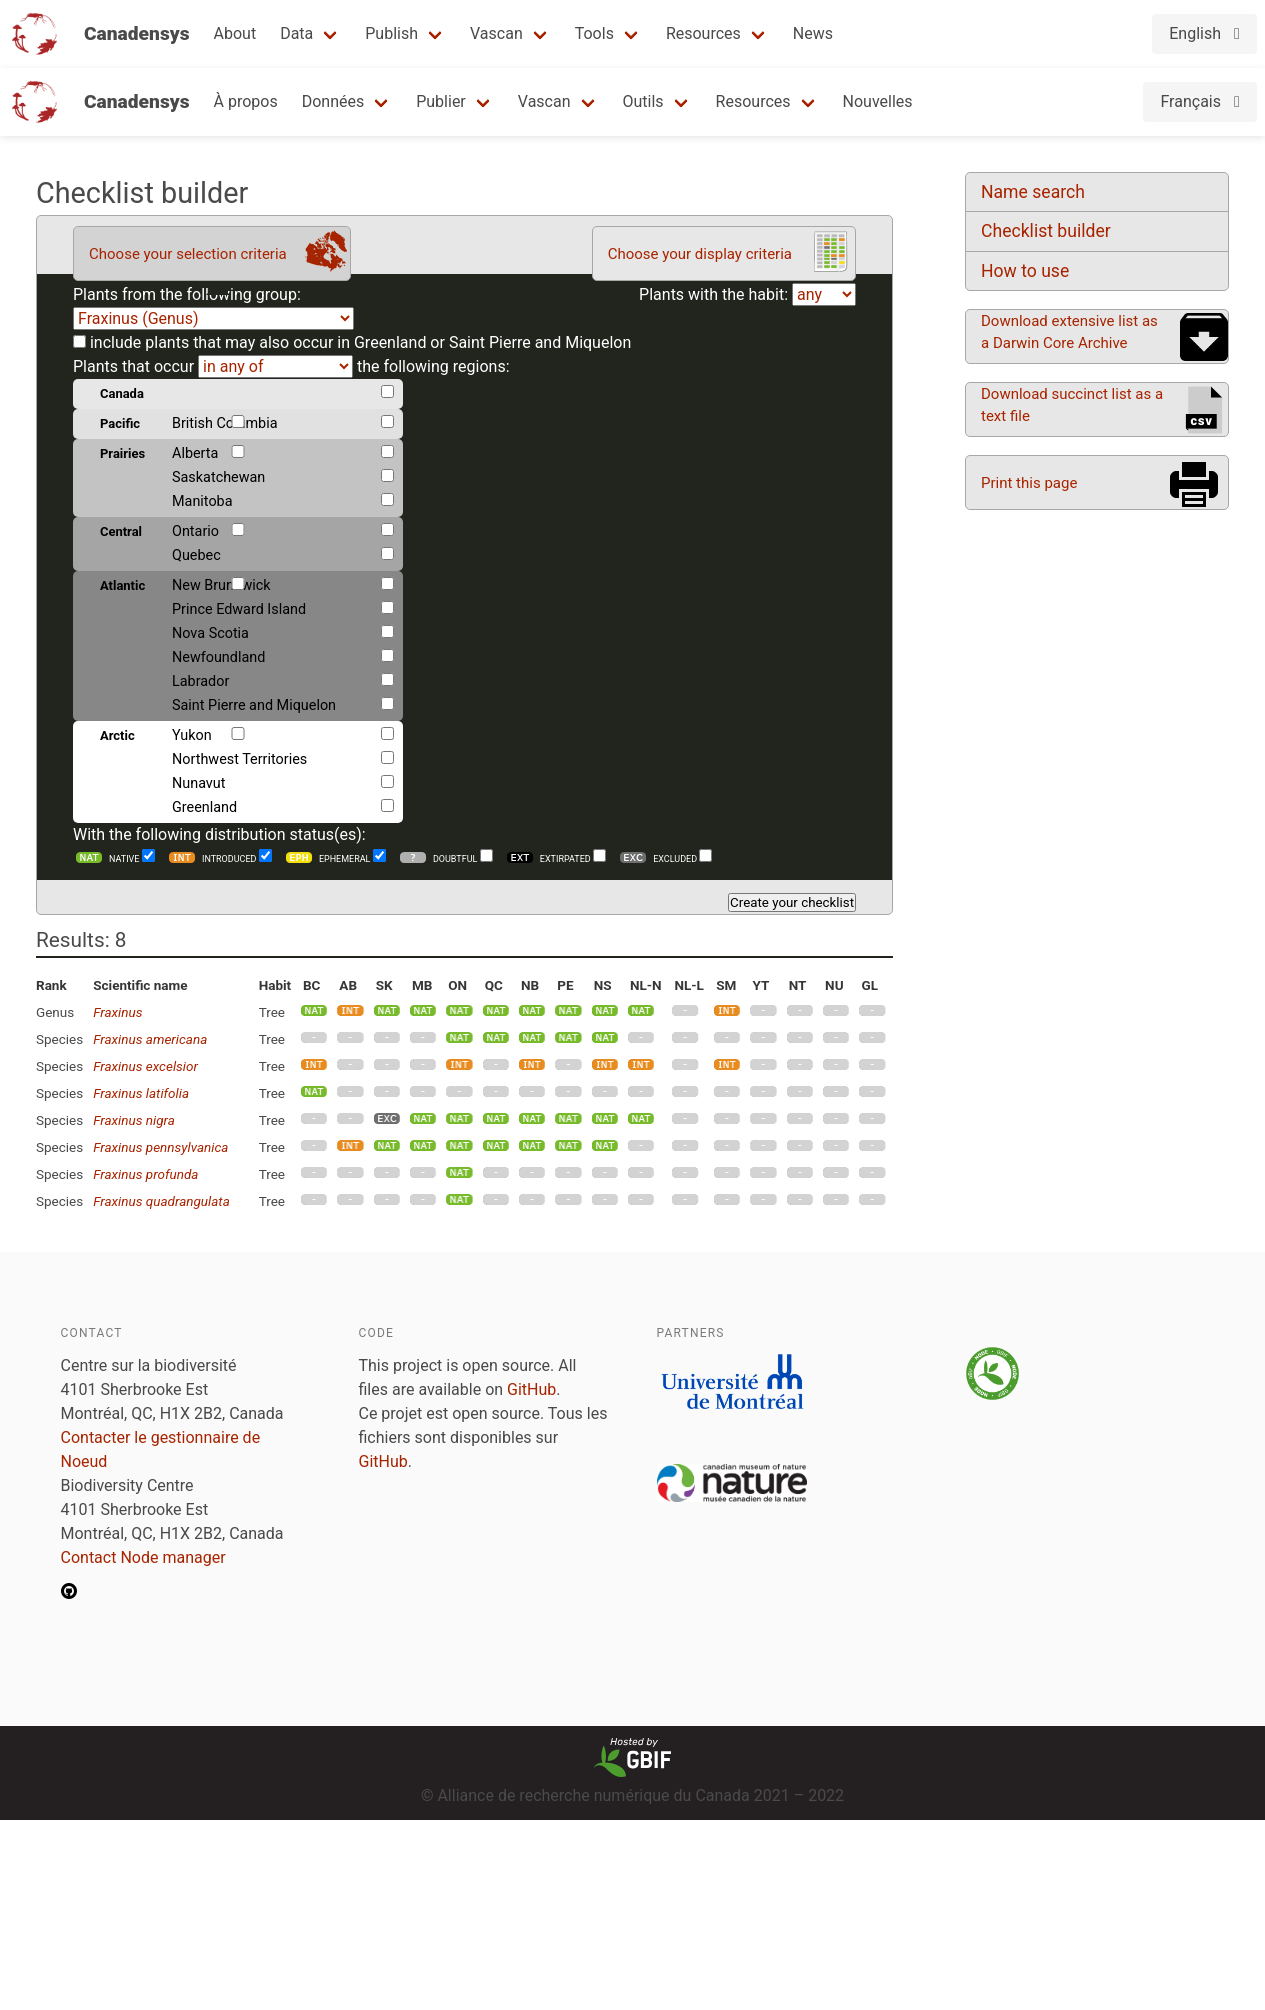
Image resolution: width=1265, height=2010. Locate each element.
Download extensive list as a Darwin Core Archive (1069, 332)
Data (296, 33)
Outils (643, 101)
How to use (1025, 271)
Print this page (1029, 483)
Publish (391, 33)
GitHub (531, 1389)
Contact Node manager (143, 1557)
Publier (441, 101)
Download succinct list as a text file (1072, 405)
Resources (703, 33)
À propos (246, 101)
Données (333, 101)
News (813, 33)
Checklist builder (1046, 231)
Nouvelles (878, 101)
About (235, 33)
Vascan (496, 33)
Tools (594, 33)
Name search (1033, 192)
